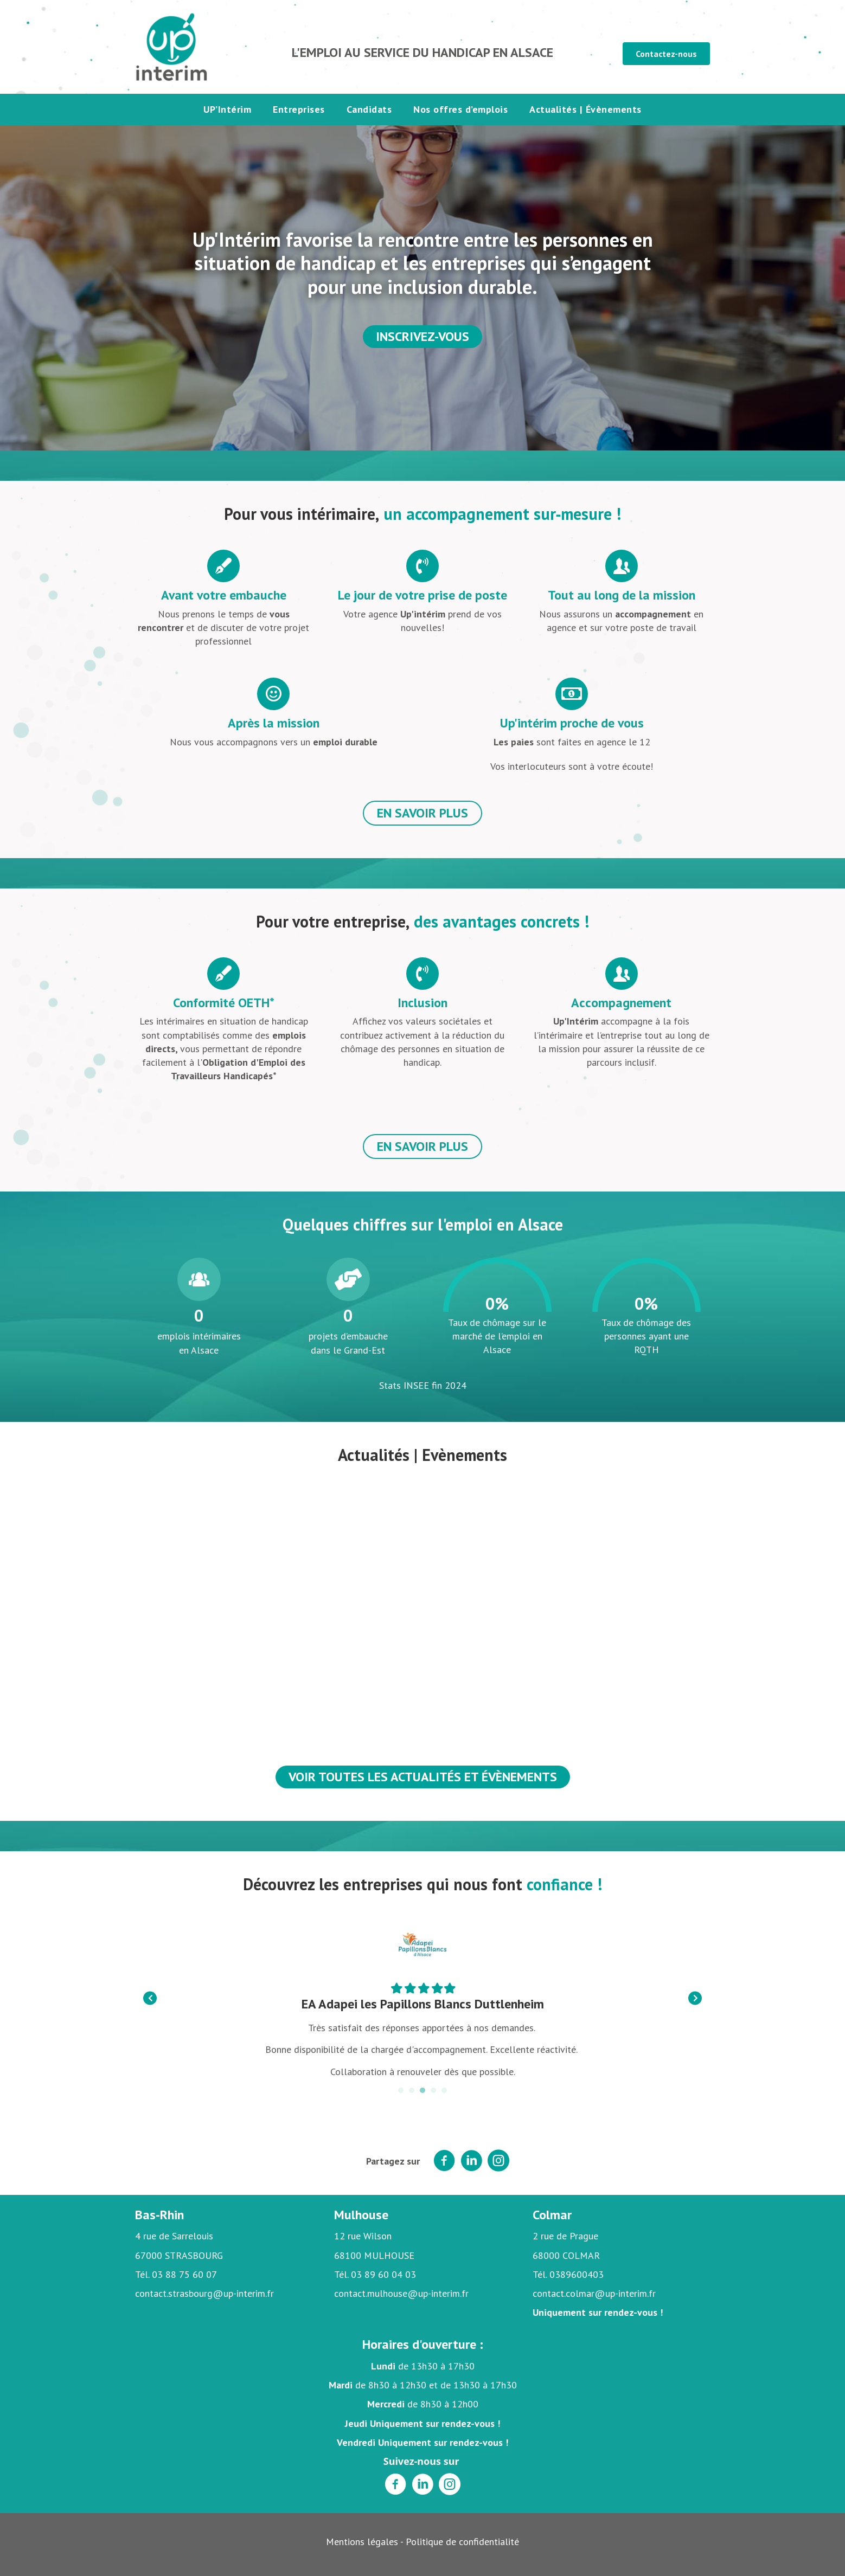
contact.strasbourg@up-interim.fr (204, 2293)
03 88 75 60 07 (184, 2274)
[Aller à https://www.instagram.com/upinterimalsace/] (449, 2485)
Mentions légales (362, 2541)
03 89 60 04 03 (383, 2274)
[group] (199, 1307)
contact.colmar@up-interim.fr (594, 2293)
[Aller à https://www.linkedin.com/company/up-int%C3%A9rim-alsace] (422, 2485)
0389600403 (576, 2274)
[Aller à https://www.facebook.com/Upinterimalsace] (395, 2485)
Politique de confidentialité (462, 2541)
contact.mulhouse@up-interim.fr (401, 2293)
